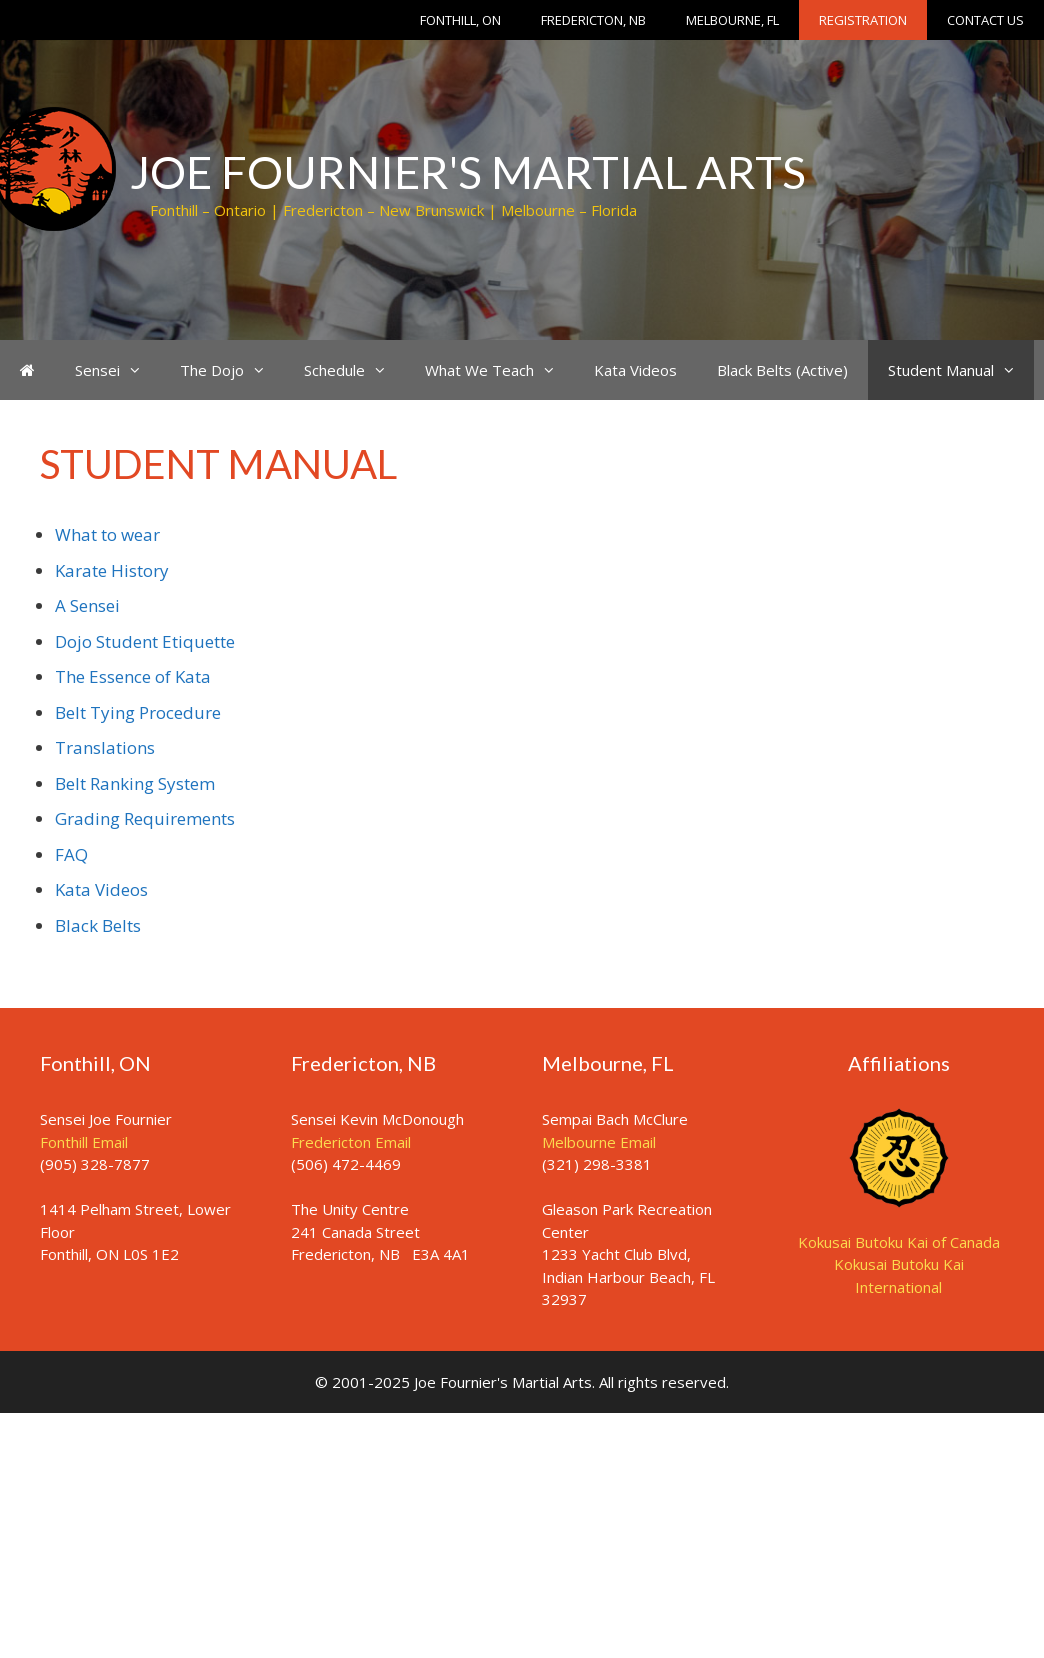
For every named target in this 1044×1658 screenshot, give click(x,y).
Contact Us (985, 20)
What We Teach (499, 370)
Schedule (354, 370)
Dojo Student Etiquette (145, 641)
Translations (105, 747)
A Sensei (87, 605)
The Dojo (232, 370)
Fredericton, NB (593, 20)
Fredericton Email (351, 1142)
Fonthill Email (84, 1142)
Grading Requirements (145, 818)
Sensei (117, 370)
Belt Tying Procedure (138, 712)
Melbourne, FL (732, 20)
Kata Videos (635, 370)
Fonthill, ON (460, 20)
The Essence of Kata (133, 676)
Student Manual (961, 370)
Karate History (112, 570)
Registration (863, 20)
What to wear (107, 534)
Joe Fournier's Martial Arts (468, 172)
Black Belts (98, 925)
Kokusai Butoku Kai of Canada (899, 1242)
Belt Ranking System (135, 783)
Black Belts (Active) (782, 370)
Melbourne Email (599, 1142)
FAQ (71, 854)
